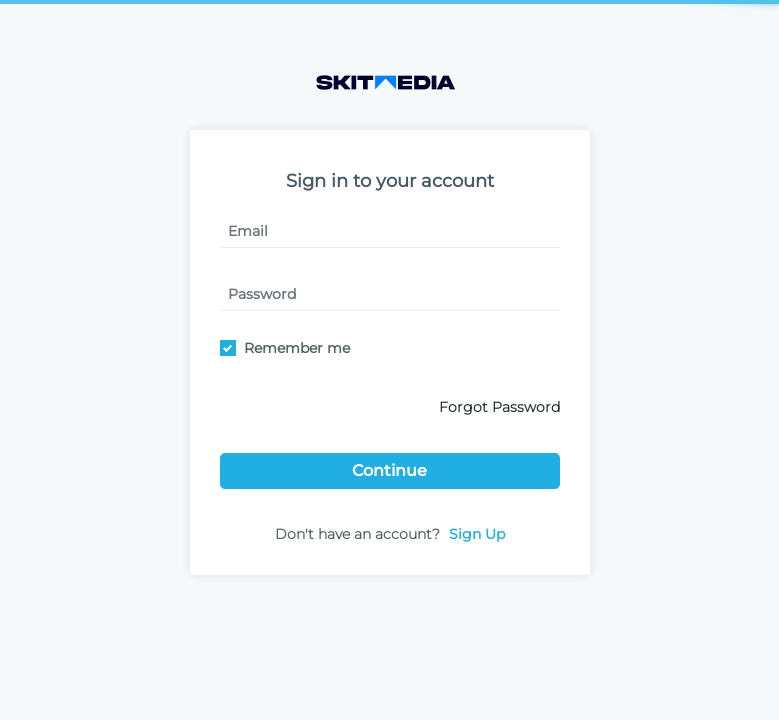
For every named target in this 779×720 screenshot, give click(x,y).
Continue (389, 470)
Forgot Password (499, 407)
